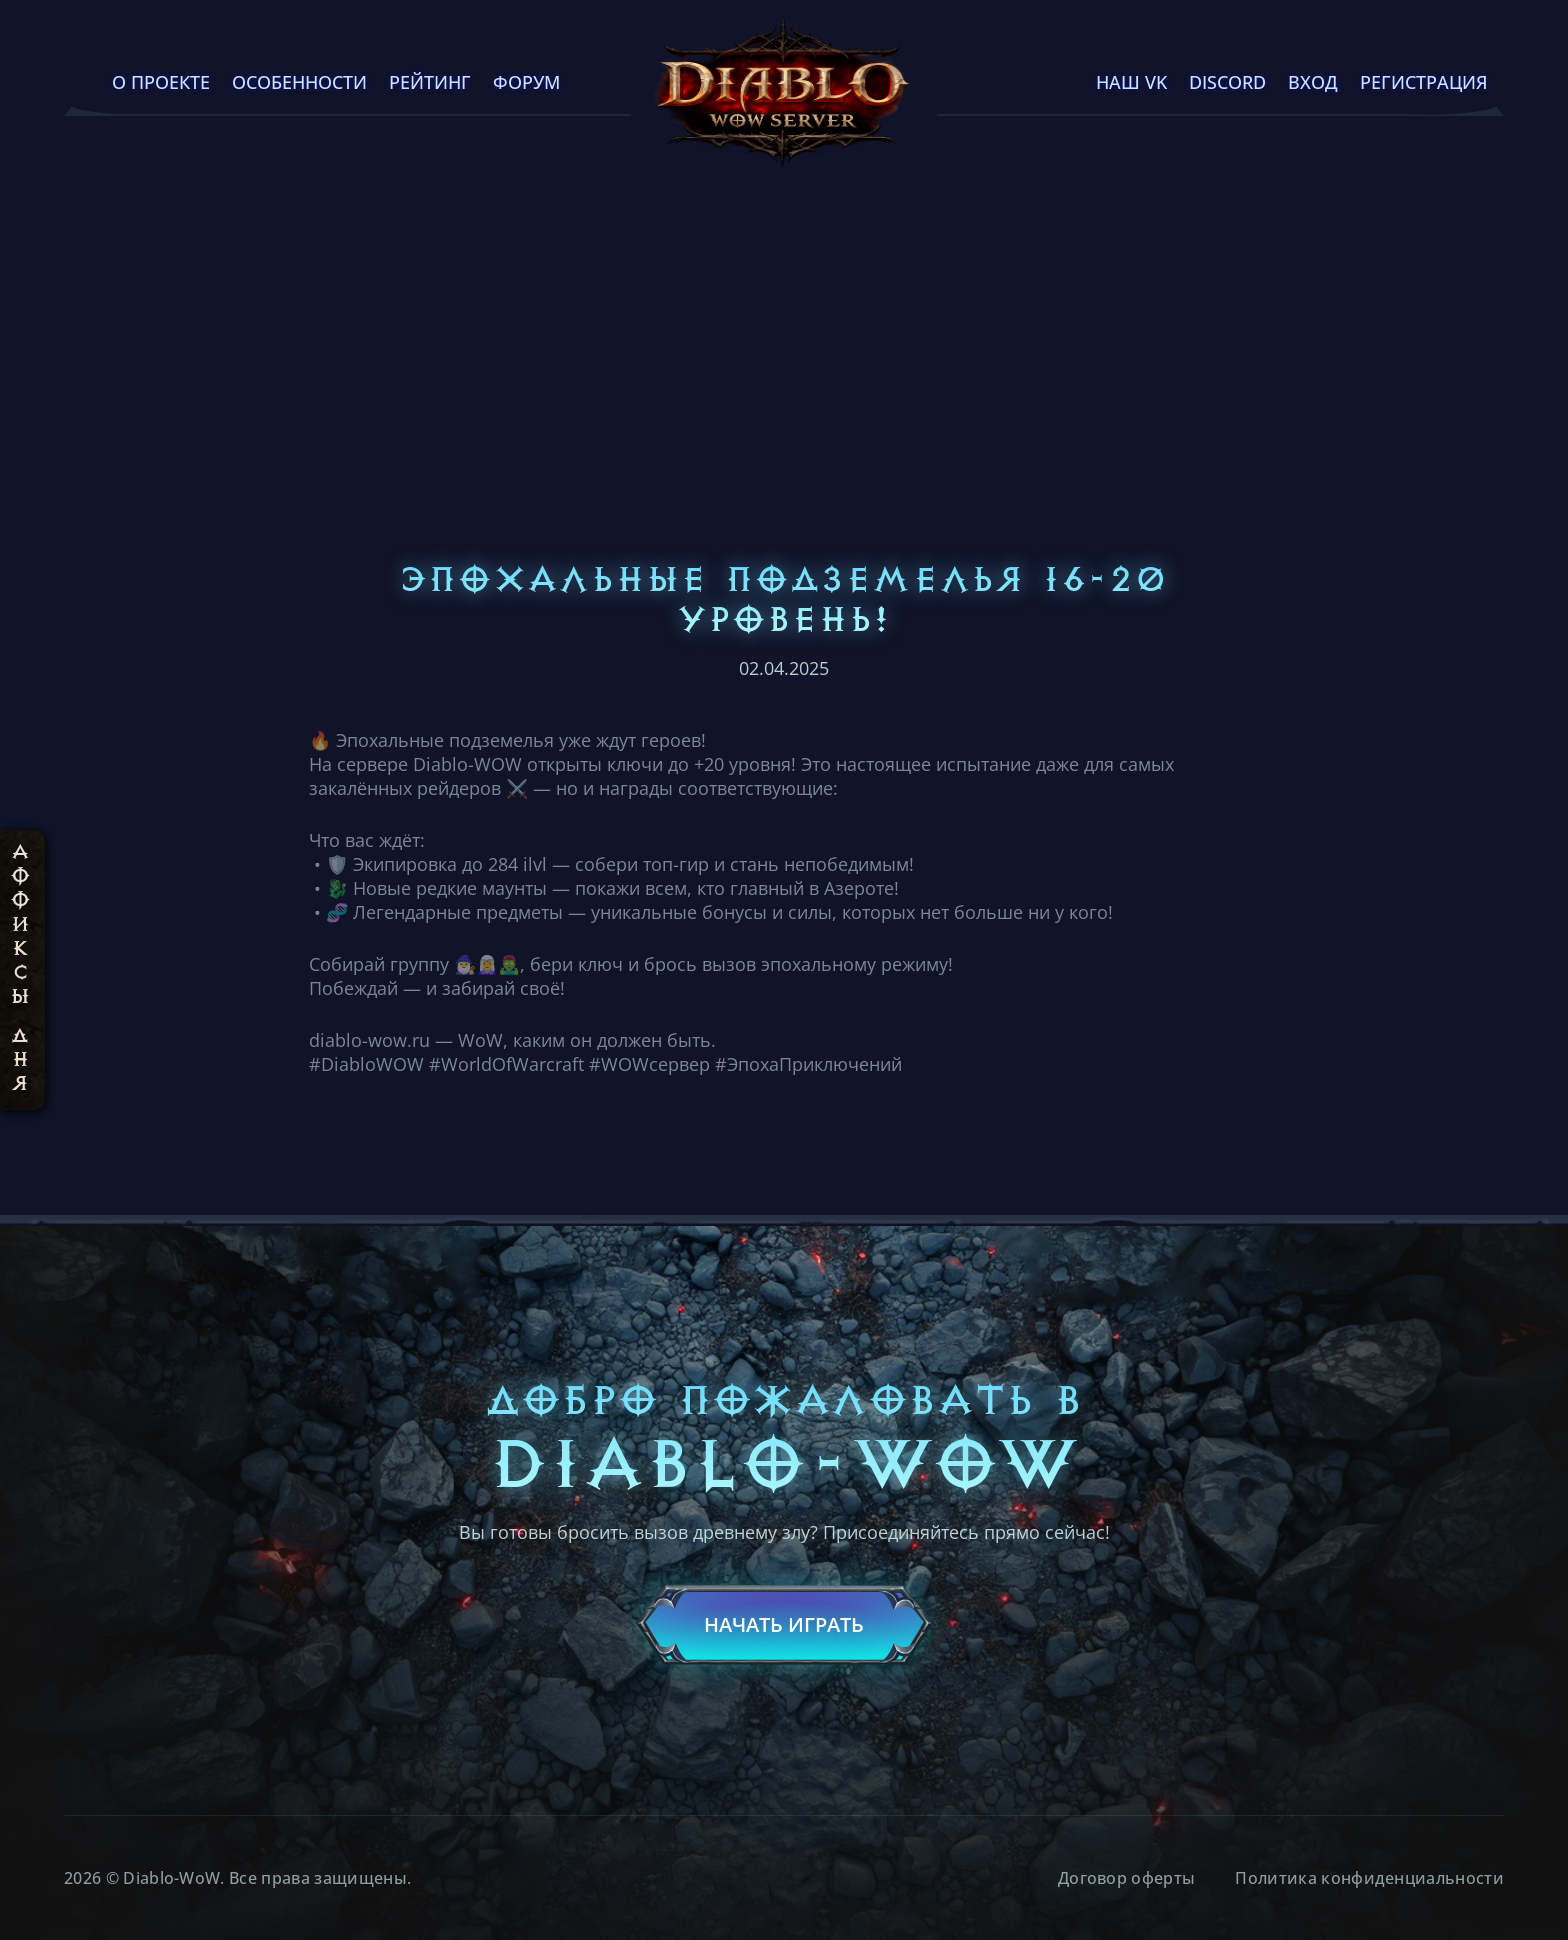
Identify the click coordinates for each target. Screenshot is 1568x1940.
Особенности (299, 82)
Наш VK (1131, 82)
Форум (526, 82)
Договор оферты (1126, 1878)
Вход (1313, 82)
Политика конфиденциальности (1369, 1878)
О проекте (161, 82)
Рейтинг (430, 82)
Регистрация (1424, 82)
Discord (1227, 82)
